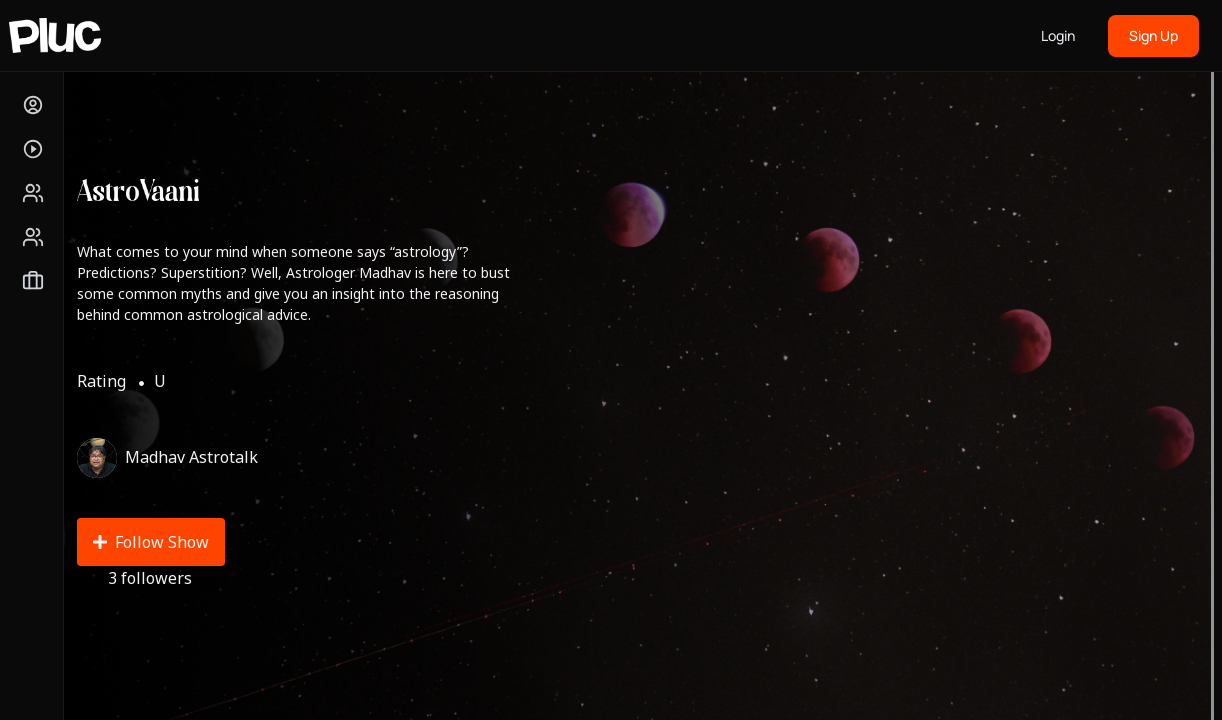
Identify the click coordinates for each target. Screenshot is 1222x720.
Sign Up (1153, 35)
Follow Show (151, 542)
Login (1058, 35)
